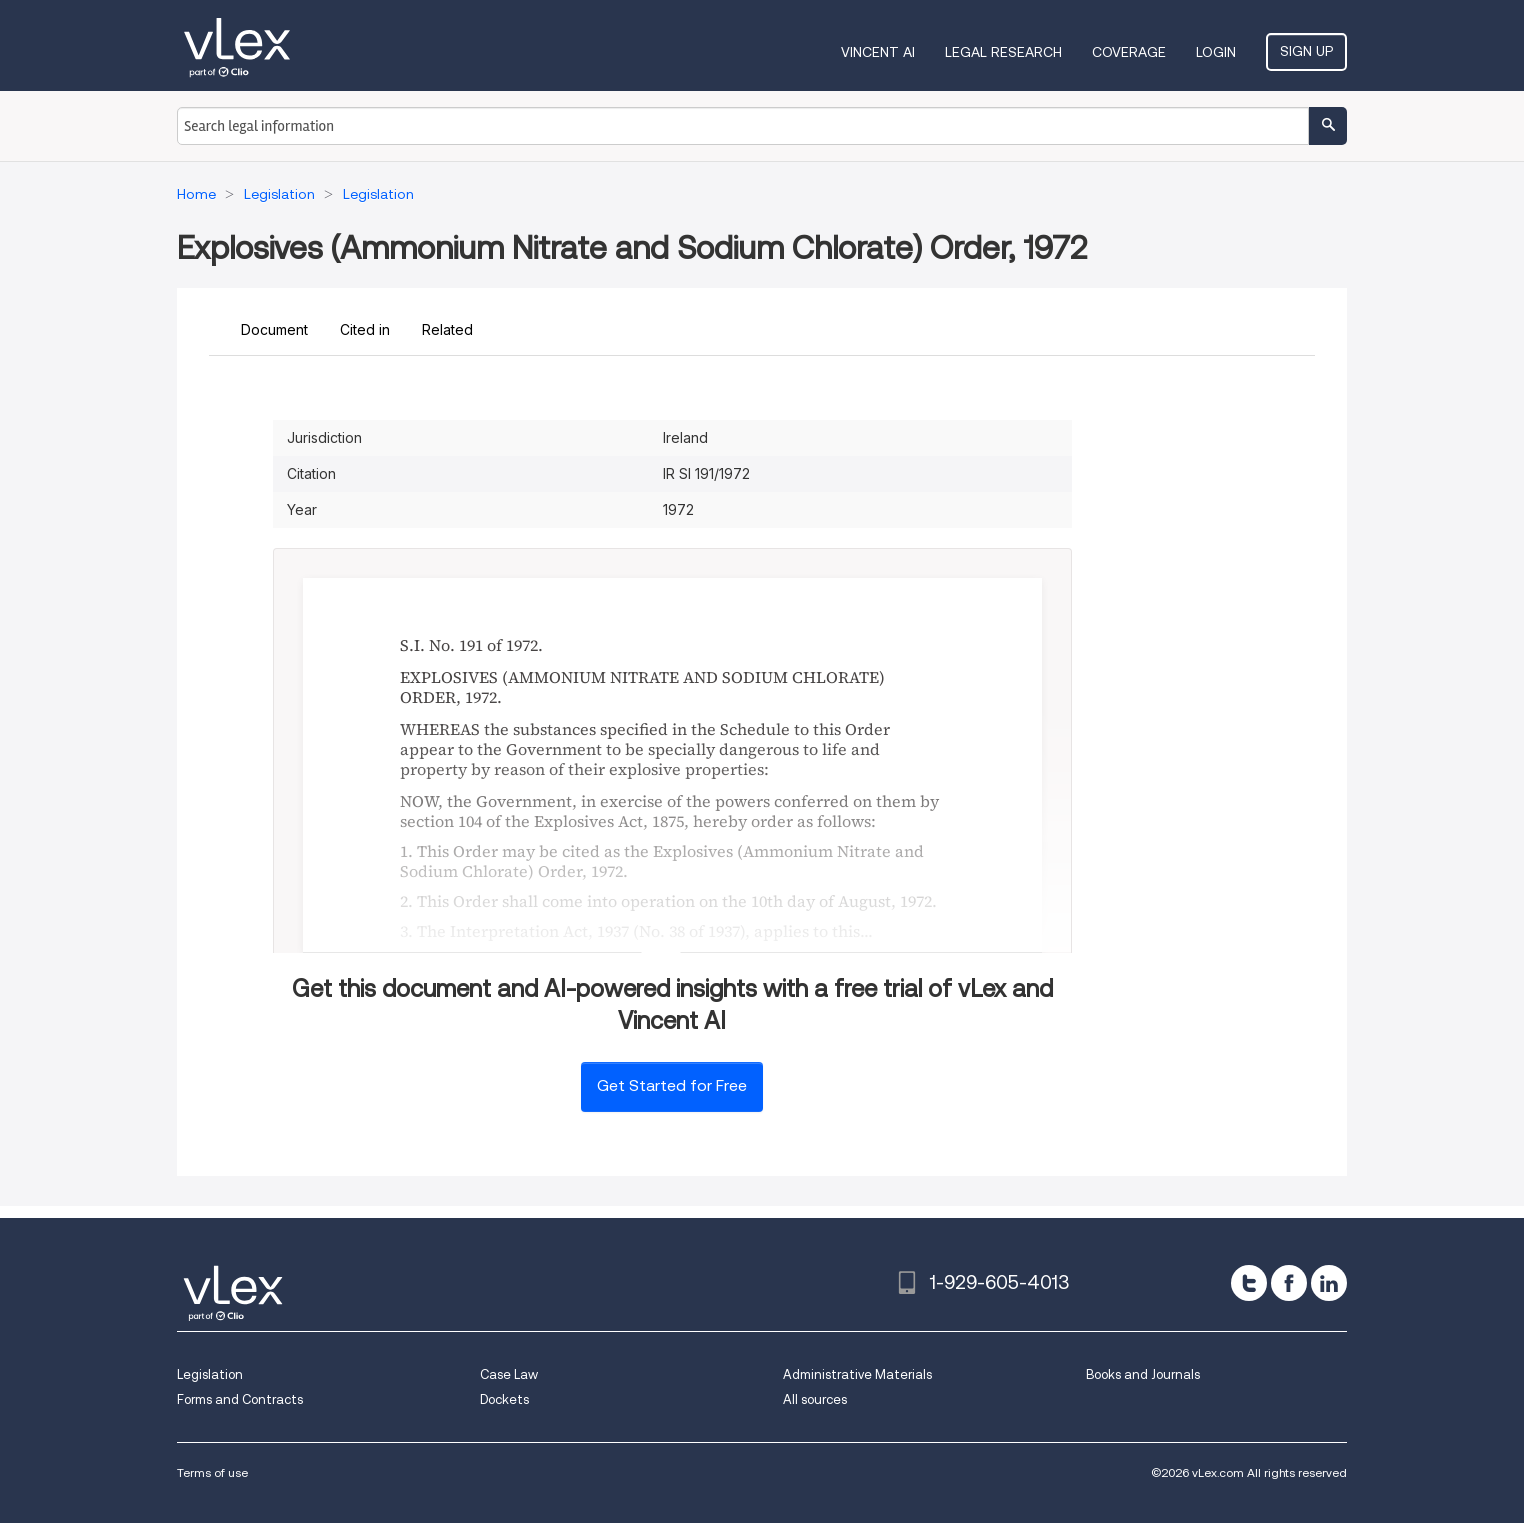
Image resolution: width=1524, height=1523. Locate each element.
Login (1216, 52)
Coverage (1129, 52)
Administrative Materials (857, 1374)
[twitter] (1249, 1283)
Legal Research (1003, 52)
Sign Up (1306, 51)
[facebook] (1289, 1283)
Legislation (210, 1374)
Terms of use (212, 1472)
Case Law (509, 1374)
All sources (815, 1399)
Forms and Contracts (240, 1399)
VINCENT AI (878, 52)
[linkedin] (1329, 1283)
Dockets (504, 1399)
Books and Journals (1143, 1374)
